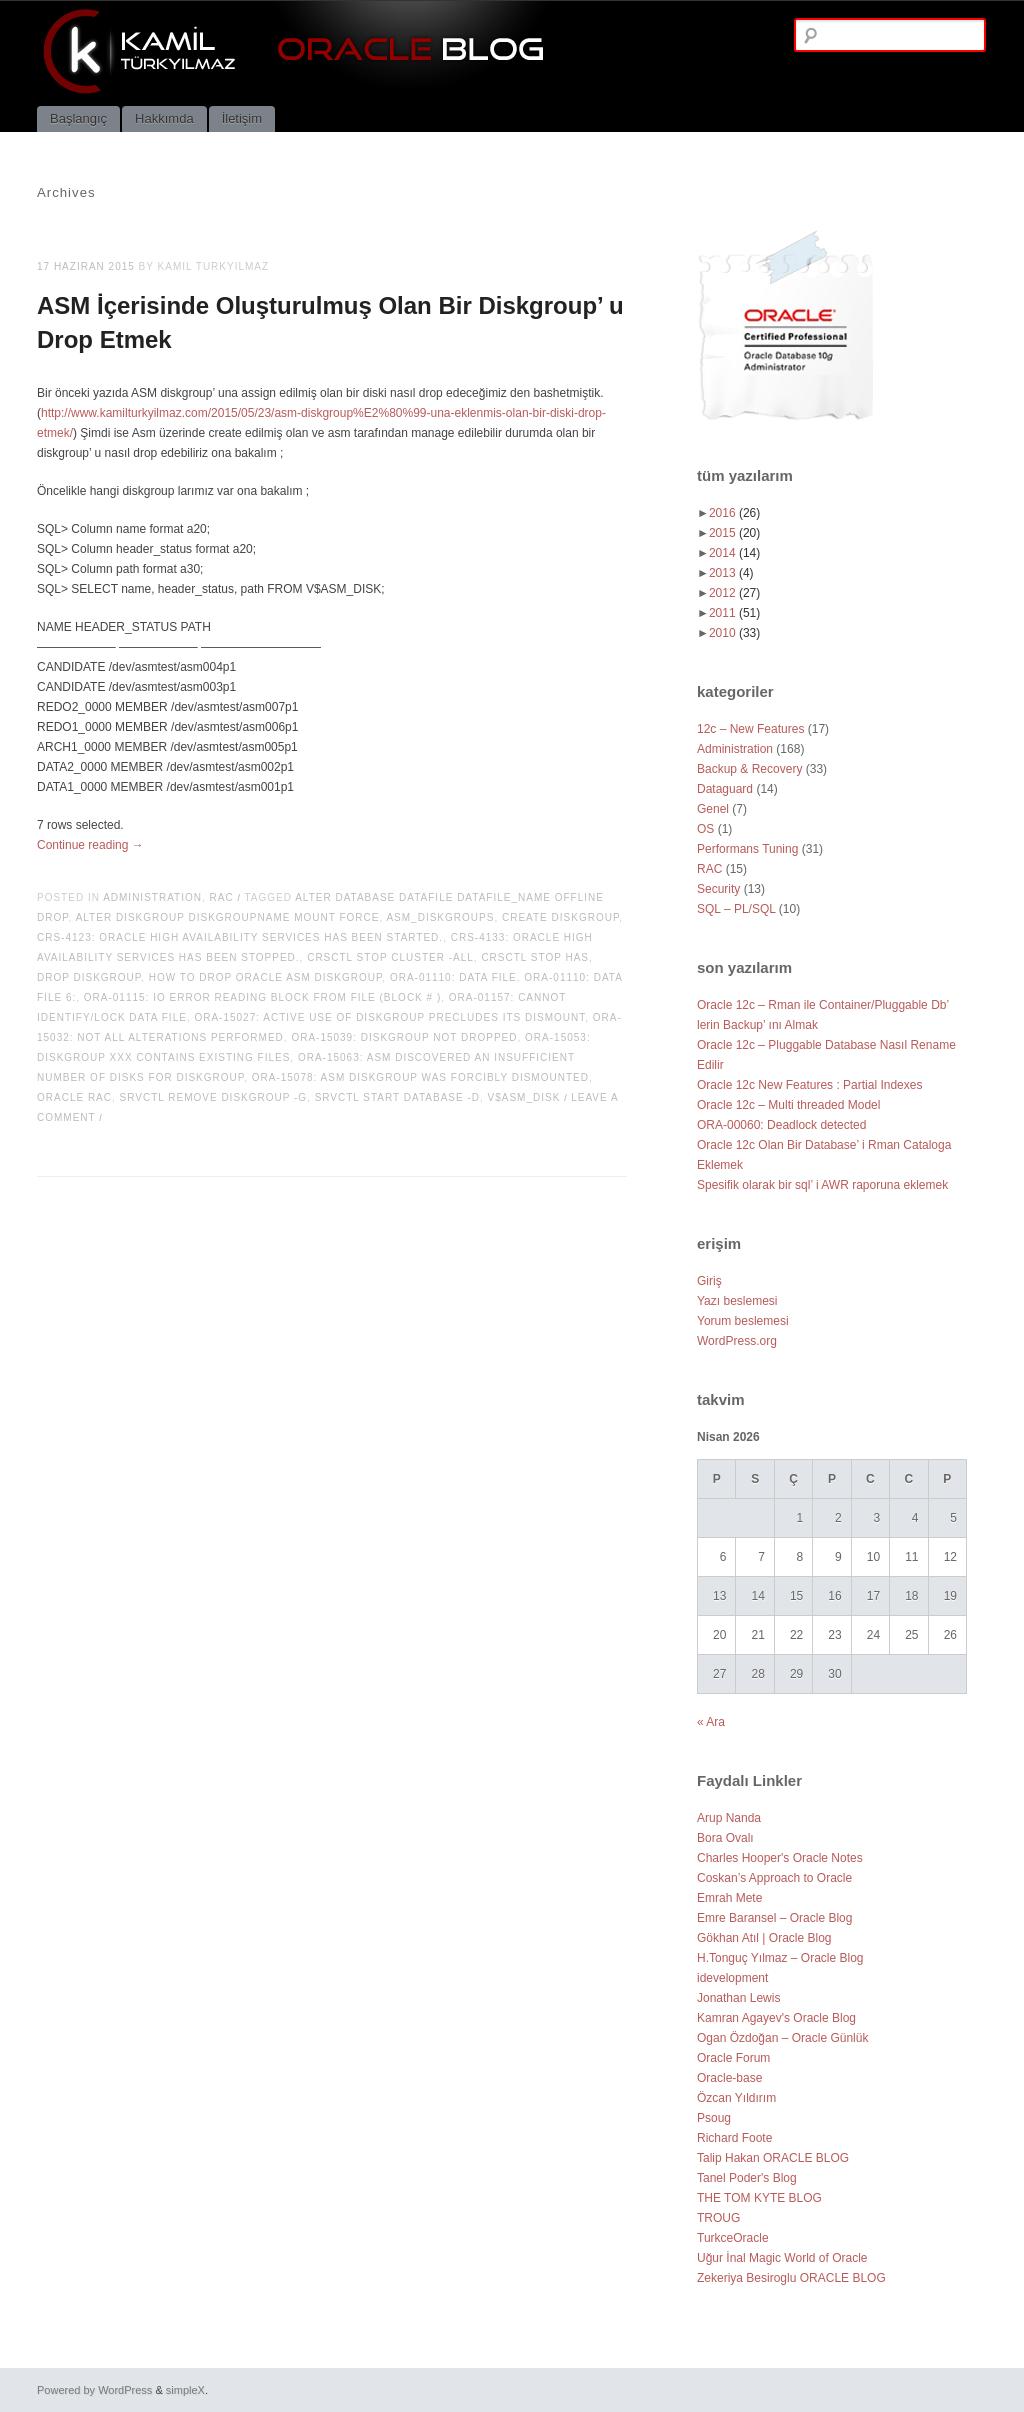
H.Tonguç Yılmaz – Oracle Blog (780, 1958)
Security (718, 889)
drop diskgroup (89, 977)
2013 (731, 573)
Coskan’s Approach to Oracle (774, 1878)
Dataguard (725, 789)
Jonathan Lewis (738, 1998)
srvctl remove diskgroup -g (214, 1097)
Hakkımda (164, 118)
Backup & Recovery (749, 769)
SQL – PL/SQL (736, 909)
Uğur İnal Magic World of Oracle (782, 2258)
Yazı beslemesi (737, 1301)
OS (705, 829)
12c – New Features (750, 729)
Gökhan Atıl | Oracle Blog (764, 1938)
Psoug (714, 2118)
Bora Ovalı (725, 1838)
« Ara (711, 1722)
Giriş (709, 1281)
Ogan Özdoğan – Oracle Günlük (782, 2038)
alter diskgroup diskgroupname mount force (228, 917)
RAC (222, 897)
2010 (734, 633)
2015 (734, 533)
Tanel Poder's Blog (747, 2178)
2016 (734, 513)
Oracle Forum (733, 2058)
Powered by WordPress (94, 2390)
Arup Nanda (729, 1818)
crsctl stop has (535, 957)
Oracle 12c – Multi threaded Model (788, 1105)
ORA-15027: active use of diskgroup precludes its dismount (389, 1017)
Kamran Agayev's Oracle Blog (776, 2018)
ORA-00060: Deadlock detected (781, 1125)
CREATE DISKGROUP (560, 917)
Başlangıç (78, 118)
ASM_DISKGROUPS (440, 917)
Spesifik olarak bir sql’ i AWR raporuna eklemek (822, 1185)
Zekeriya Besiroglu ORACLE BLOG (791, 2278)
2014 (734, 553)
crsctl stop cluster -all (390, 957)
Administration (152, 897)
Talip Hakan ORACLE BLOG (773, 2158)
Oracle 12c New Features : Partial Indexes (809, 1085)
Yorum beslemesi (743, 1321)
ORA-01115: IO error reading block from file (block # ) (262, 997)
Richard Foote (734, 2138)
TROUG (718, 2218)
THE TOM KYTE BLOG (759, 2198)
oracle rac (74, 1097)
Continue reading (90, 845)
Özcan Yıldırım (736, 2098)
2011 (734, 613)
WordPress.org (737, 1341)
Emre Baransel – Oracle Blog (774, 1918)
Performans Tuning (747, 849)
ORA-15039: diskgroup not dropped (404, 1037)
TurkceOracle (733, 2238)
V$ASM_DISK (524, 1097)
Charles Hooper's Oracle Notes (780, 1858)
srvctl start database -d (397, 1097)
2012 (734, 593)
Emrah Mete (729, 1898)
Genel (713, 809)
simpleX (185, 2390)
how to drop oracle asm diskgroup (266, 977)
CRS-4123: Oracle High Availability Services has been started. (240, 937)
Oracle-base (729, 2078)
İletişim (242, 118)
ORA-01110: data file (453, 977)
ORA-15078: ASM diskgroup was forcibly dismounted (420, 1077)
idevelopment (732, 1978)
